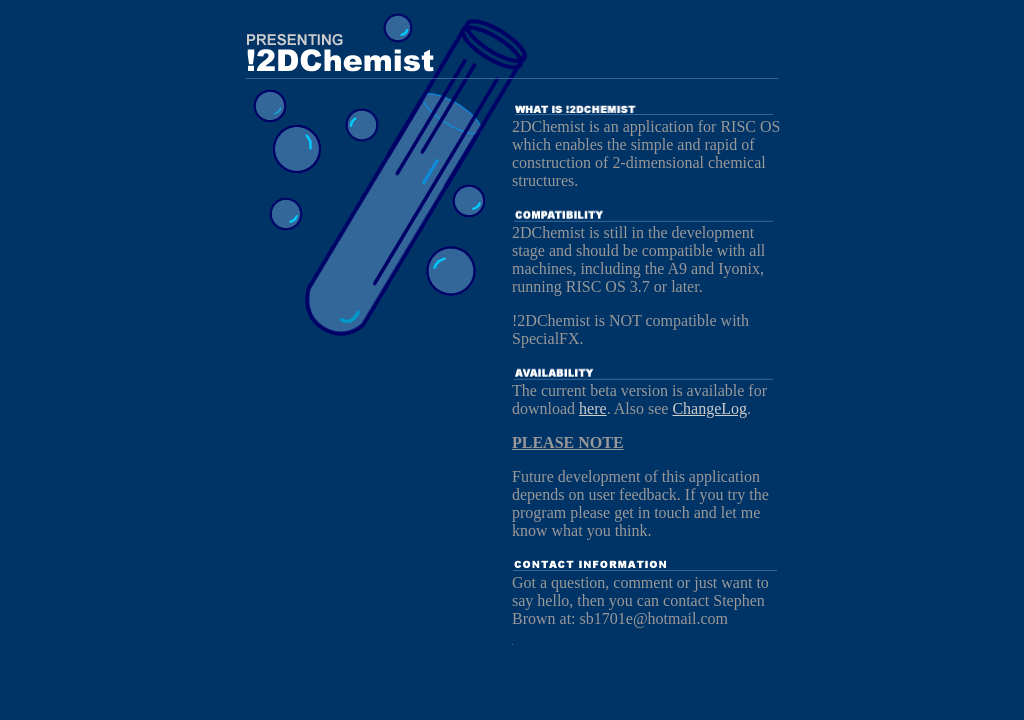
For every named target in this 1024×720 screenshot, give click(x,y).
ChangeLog (709, 408)
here (593, 408)
